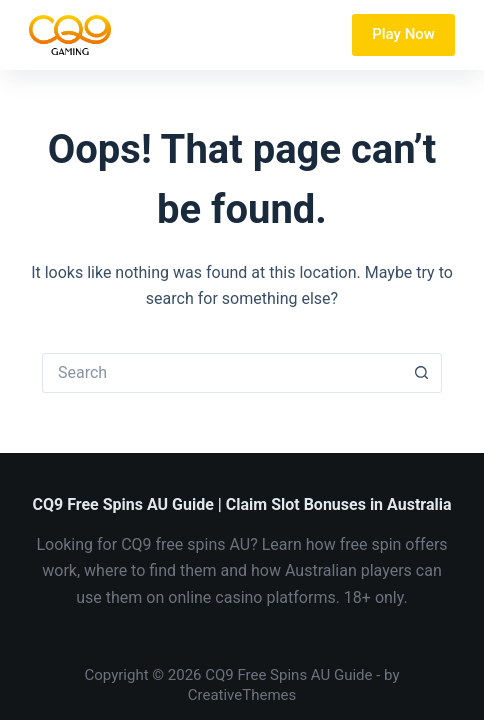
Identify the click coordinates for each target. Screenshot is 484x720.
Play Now (403, 34)
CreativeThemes (242, 695)
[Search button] (422, 373)
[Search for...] (222, 373)
